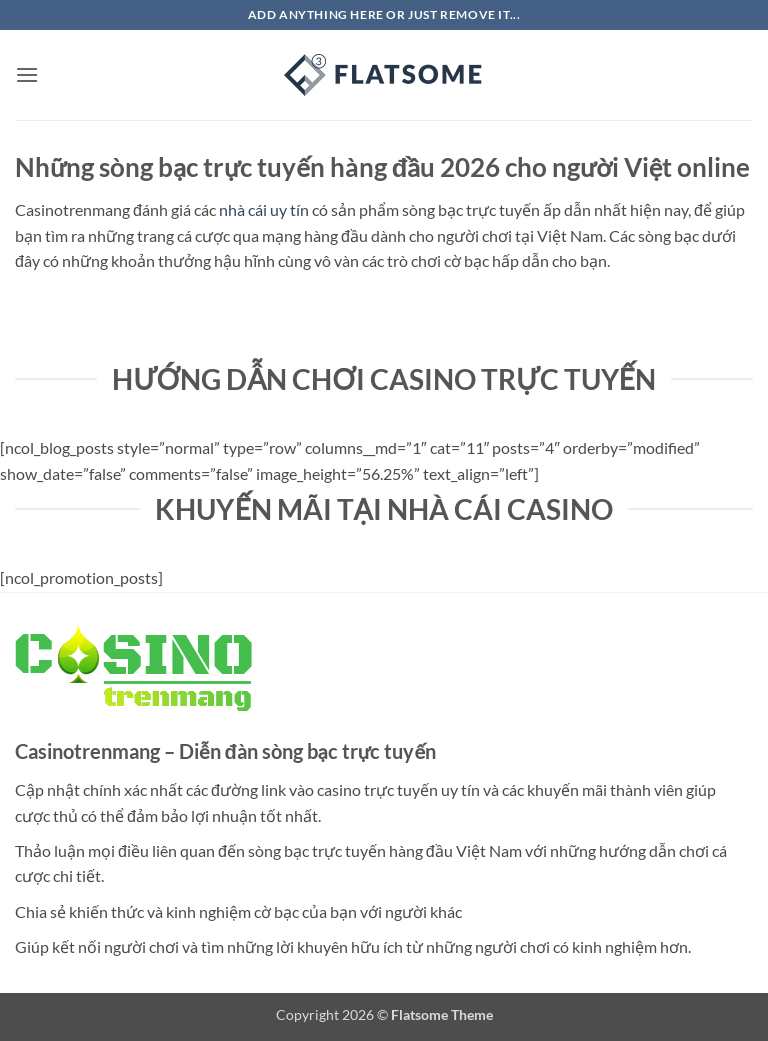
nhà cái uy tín (264, 209)
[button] (27, 74)
